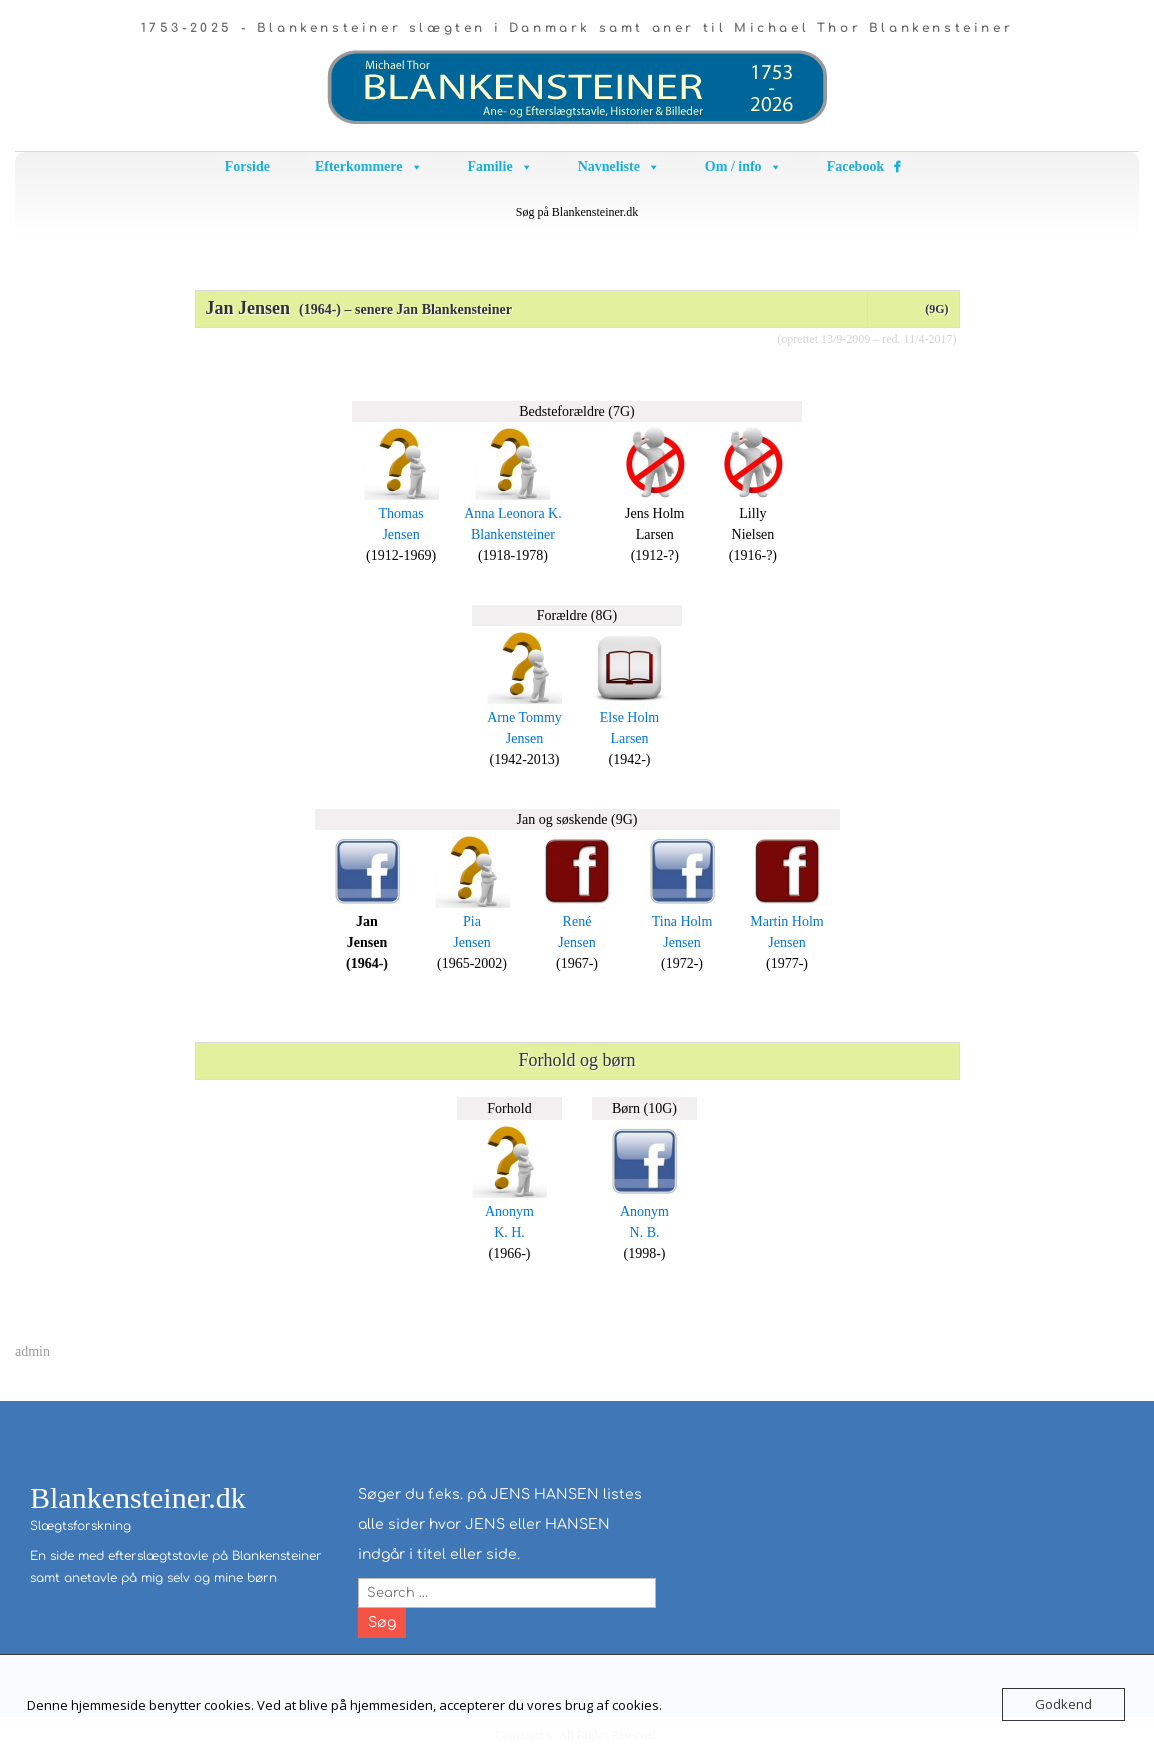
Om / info (743, 167)
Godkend (1063, 1704)
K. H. (509, 1232)
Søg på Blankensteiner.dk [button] (577, 212)
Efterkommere (369, 167)
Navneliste (619, 167)
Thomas (401, 513)
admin (32, 1351)
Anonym (509, 1211)
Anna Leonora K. (513, 513)
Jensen (400, 534)
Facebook (856, 166)
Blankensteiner (513, 534)
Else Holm (630, 717)
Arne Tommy (524, 717)
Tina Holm (682, 921)
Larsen (629, 738)
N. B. (645, 1232)
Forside (247, 166)
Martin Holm (787, 921)
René (577, 921)
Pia (472, 921)
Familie (500, 167)
